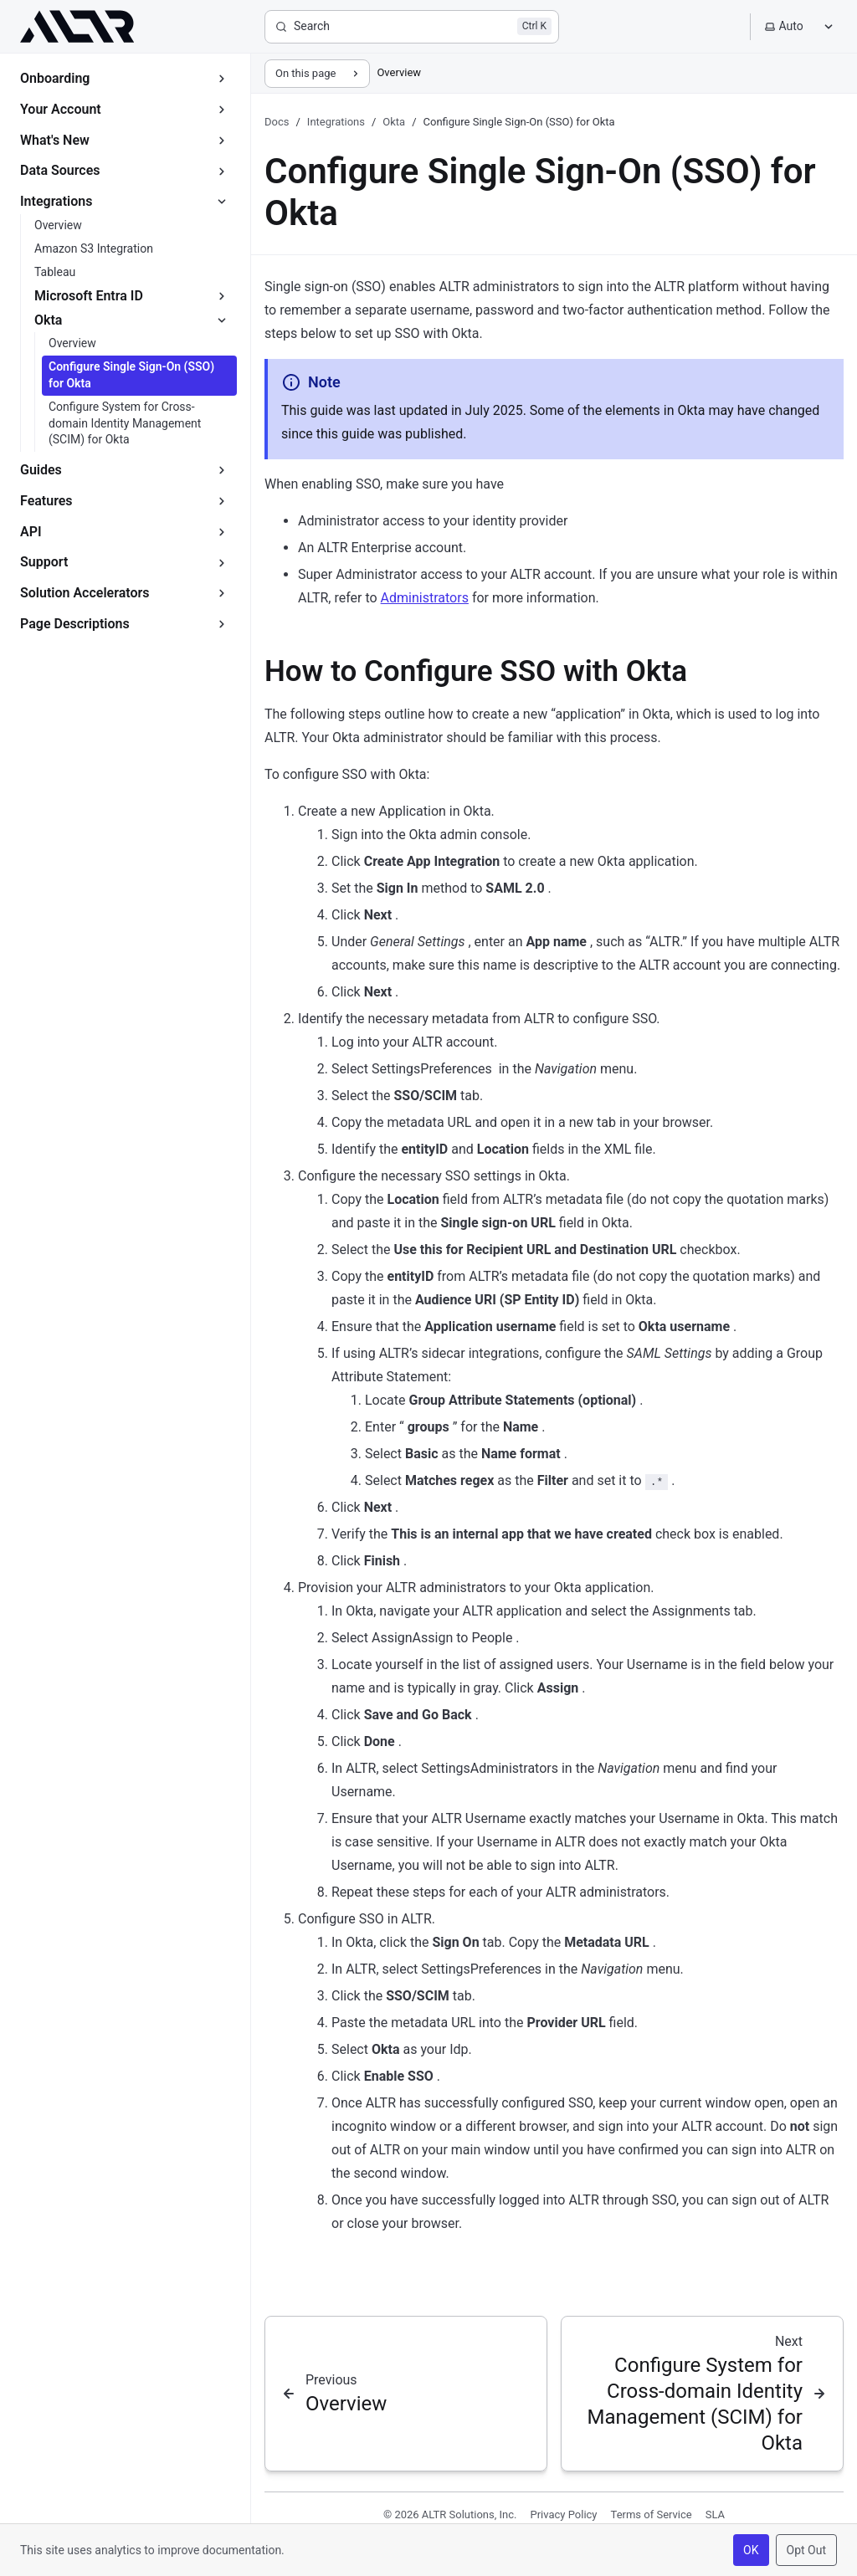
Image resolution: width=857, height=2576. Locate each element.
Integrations (336, 121)
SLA (715, 2514)
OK (750, 2550)
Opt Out (806, 2550)
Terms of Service (651, 2514)
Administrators (425, 598)
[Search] (411, 27)
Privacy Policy (563, 2514)
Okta (393, 121)
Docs (276, 121)
